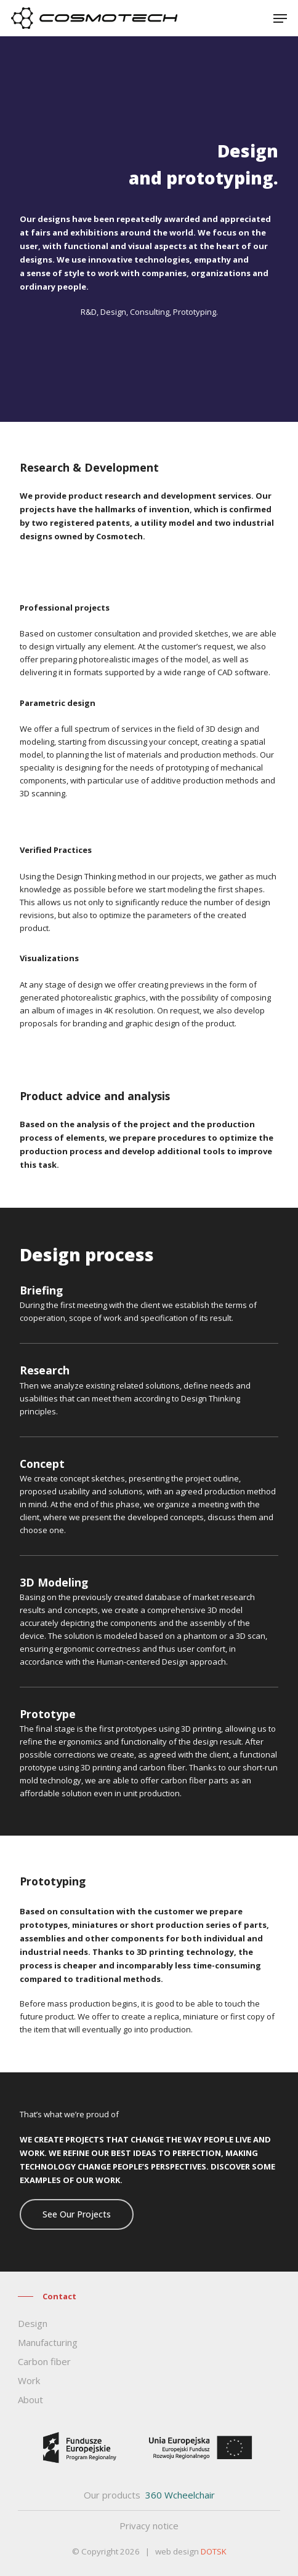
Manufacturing (48, 2342)
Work (29, 2380)
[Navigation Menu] (280, 18)
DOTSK (214, 2551)
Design (32, 2323)
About (30, 2399)
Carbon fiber (44, 2361)
